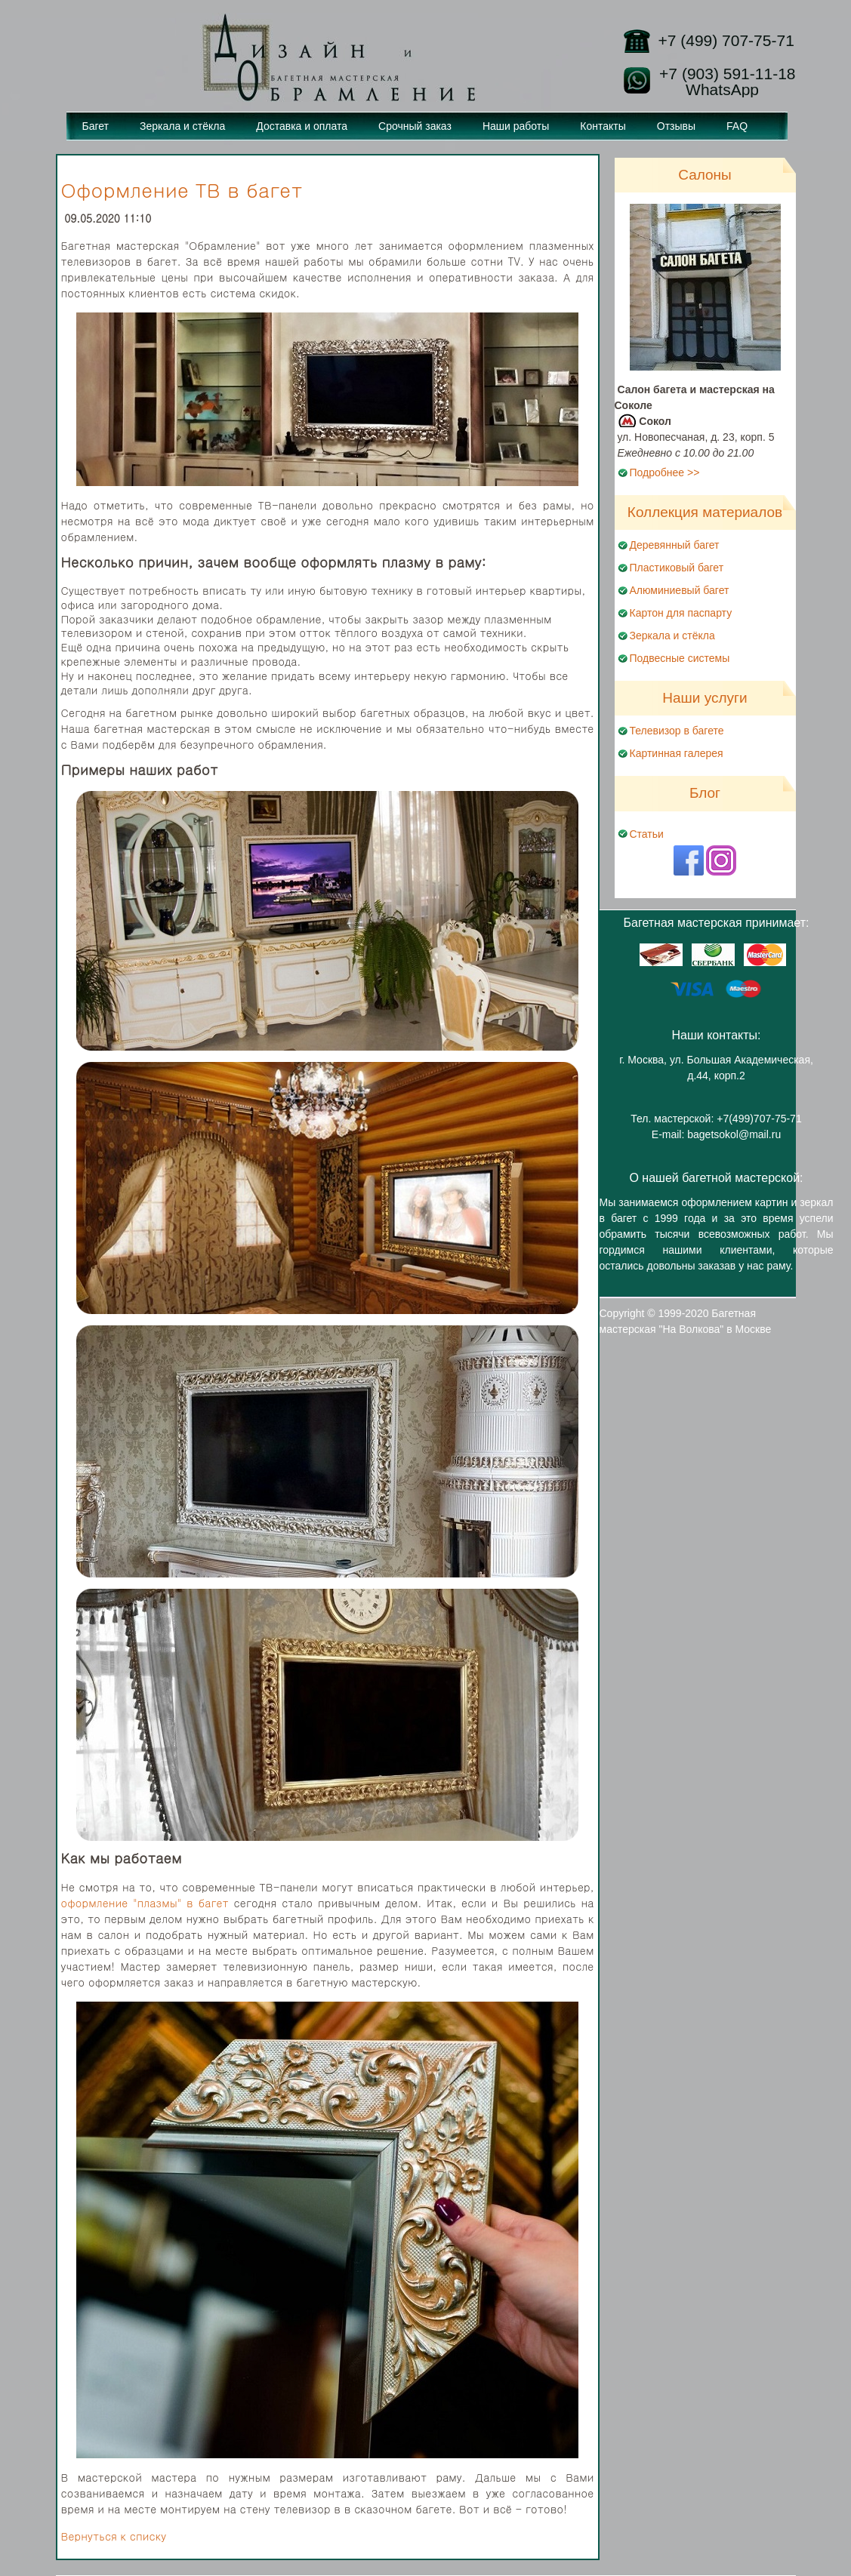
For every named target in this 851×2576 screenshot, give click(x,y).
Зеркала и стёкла (182, 126)
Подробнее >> (665, 472)
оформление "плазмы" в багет (145, 1902)
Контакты (602, 126)
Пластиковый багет (677, 568)
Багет (95, 126)
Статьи (647, 834)
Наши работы (516, 126)
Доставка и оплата (301, 126)
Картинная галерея (676, 753)
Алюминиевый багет (679, 590)
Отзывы (676, 126)
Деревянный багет (675, 545)
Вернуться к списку (114, 2536)
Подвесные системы (680, 658)
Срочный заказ (415, 126)
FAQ (737, 126)
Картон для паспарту (681, 613)
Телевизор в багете (677, 731)
